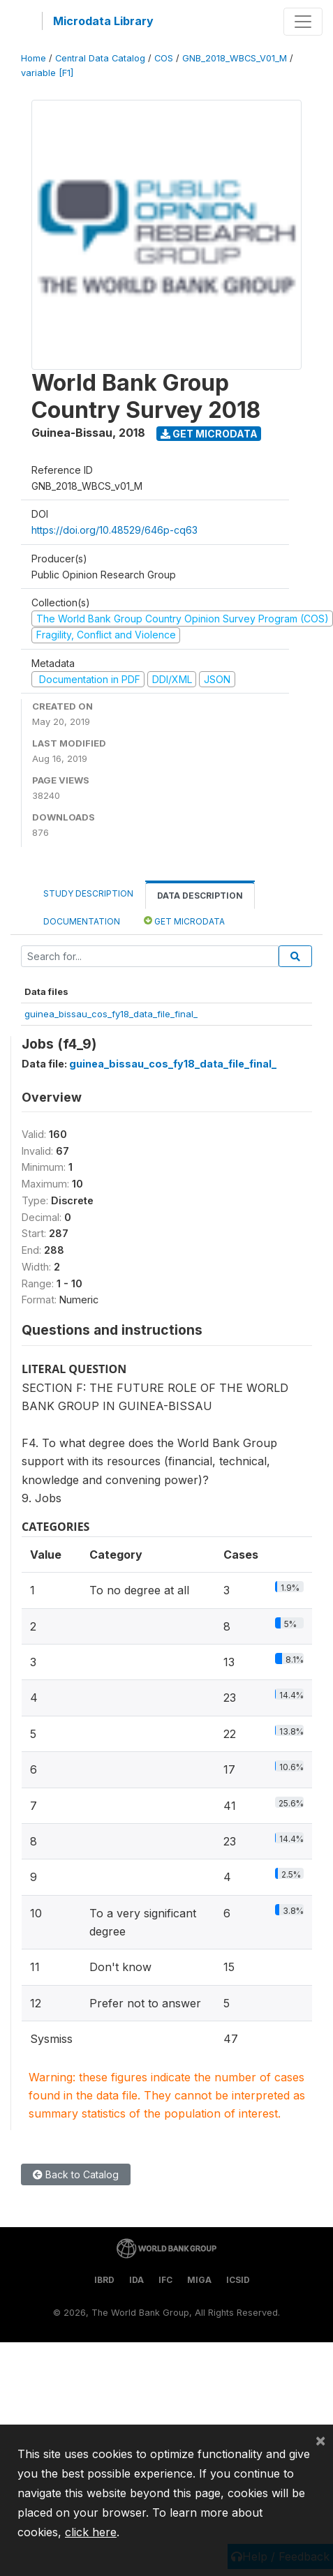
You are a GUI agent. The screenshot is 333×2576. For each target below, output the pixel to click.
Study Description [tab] (88, 893)
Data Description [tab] (200, 895)
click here (91, 2532)
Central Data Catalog (100, 58)
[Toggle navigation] (303, 22)
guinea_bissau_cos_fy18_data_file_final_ (111, 1013)
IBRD (104, 2280)
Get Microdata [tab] (184, 921)
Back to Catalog (76, 2174)
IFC (165, 2280)
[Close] (320, 2440)
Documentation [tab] (81, 921)
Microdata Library (103, 21)
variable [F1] (47, 73)
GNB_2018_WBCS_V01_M (234, 58)
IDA (136, 2280)
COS (163, 58)
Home (33, 58)
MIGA (199, 2280)
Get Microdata (209, 434)
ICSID (238, 2280)
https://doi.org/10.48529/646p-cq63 (114, 530)
